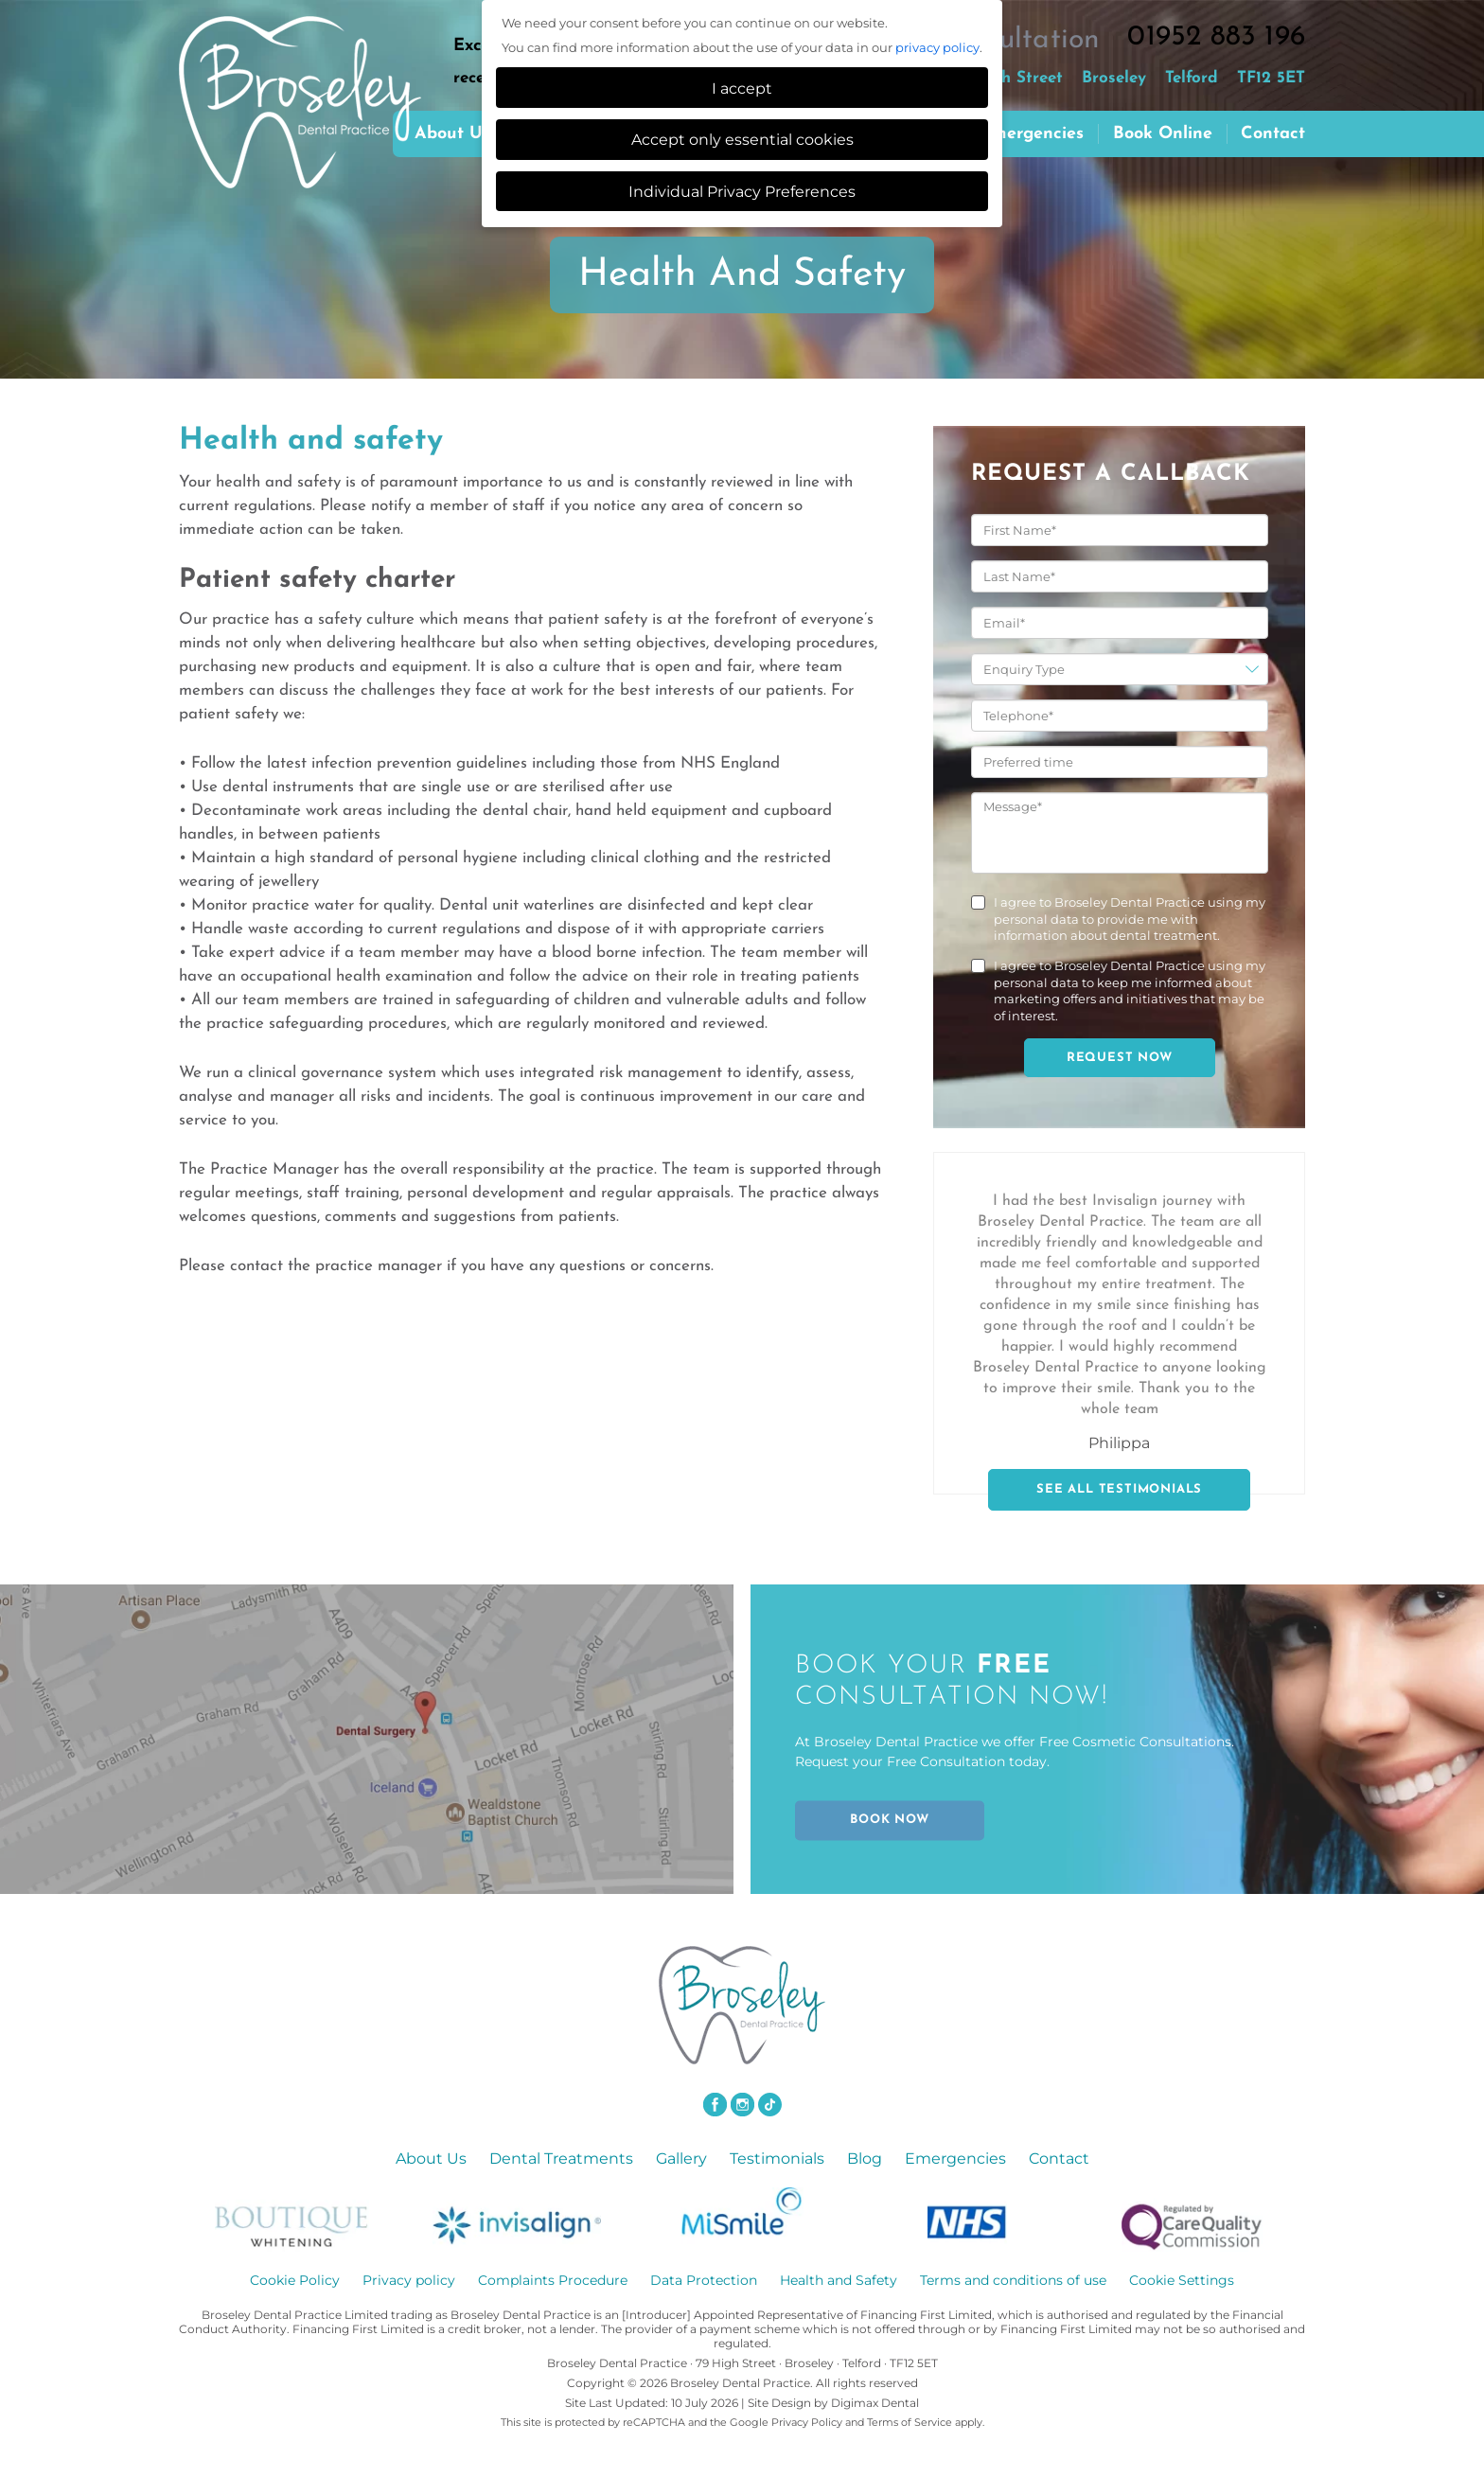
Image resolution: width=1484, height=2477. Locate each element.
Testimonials (777, 2158)
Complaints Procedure (552, 2280)
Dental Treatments (561, 2158)
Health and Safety (838, 2280)
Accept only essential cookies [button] (742, 139)
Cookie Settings (1181, 2280)
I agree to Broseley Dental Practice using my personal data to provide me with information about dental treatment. (1129, 918)
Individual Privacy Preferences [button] (742, 191)
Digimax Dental (875, 2403)
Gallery (681, 2158)
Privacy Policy (806, 2422)
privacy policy (937, 47)
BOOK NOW (889, 1820)
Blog (864, 2158)
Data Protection (703, 2280)
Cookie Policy (295, 2280)
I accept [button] (742, 88)
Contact (1273, 134)
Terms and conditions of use (1013, 2280)
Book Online (1162, 134)
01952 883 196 (1216, 37)
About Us (431, 2158)
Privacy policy (408, 2280)
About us (452, 134)
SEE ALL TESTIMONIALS (1119, 1489)
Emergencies (1032, 134)
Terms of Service (909, 2422)
